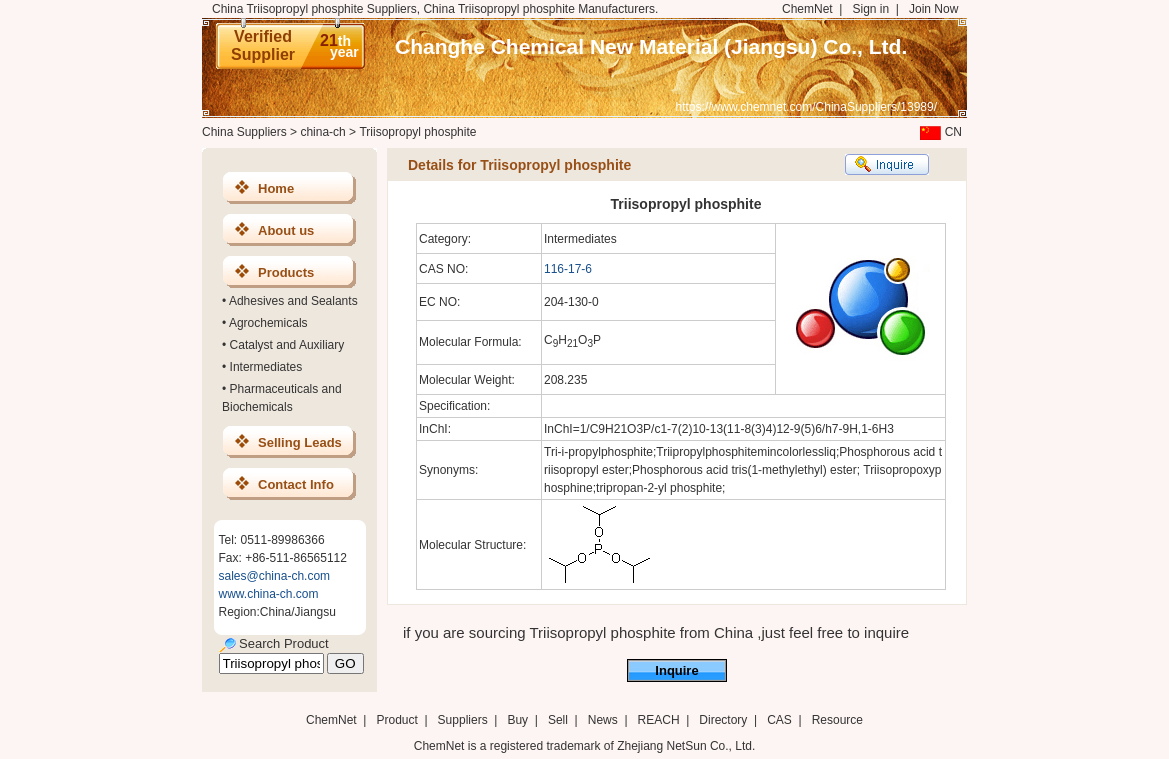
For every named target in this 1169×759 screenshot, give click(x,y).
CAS (779, 720)
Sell (558, 720)
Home (276, 188)
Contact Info (296, 484)
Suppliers (463, 720)
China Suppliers (244, 132)
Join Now (933, 9)
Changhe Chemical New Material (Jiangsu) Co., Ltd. (651, 46)
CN (939, 132)
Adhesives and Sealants (293, 301)
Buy (517, 720)
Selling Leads (300, 442)
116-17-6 (568, 269)
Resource (837, 720)
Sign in (870, 9)
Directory (723, 720)
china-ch (322, 132)
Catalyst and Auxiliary (287, 345)
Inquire (676, 670)
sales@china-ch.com (275, 576)
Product (398, 720)
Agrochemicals (268, 323)
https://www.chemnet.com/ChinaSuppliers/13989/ (806, 107)
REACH (659, 720)
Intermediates (266, 367)
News (603, 720)
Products (286, 272)
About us (286, 230)
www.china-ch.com (269, 594)
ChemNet (807, 9)
